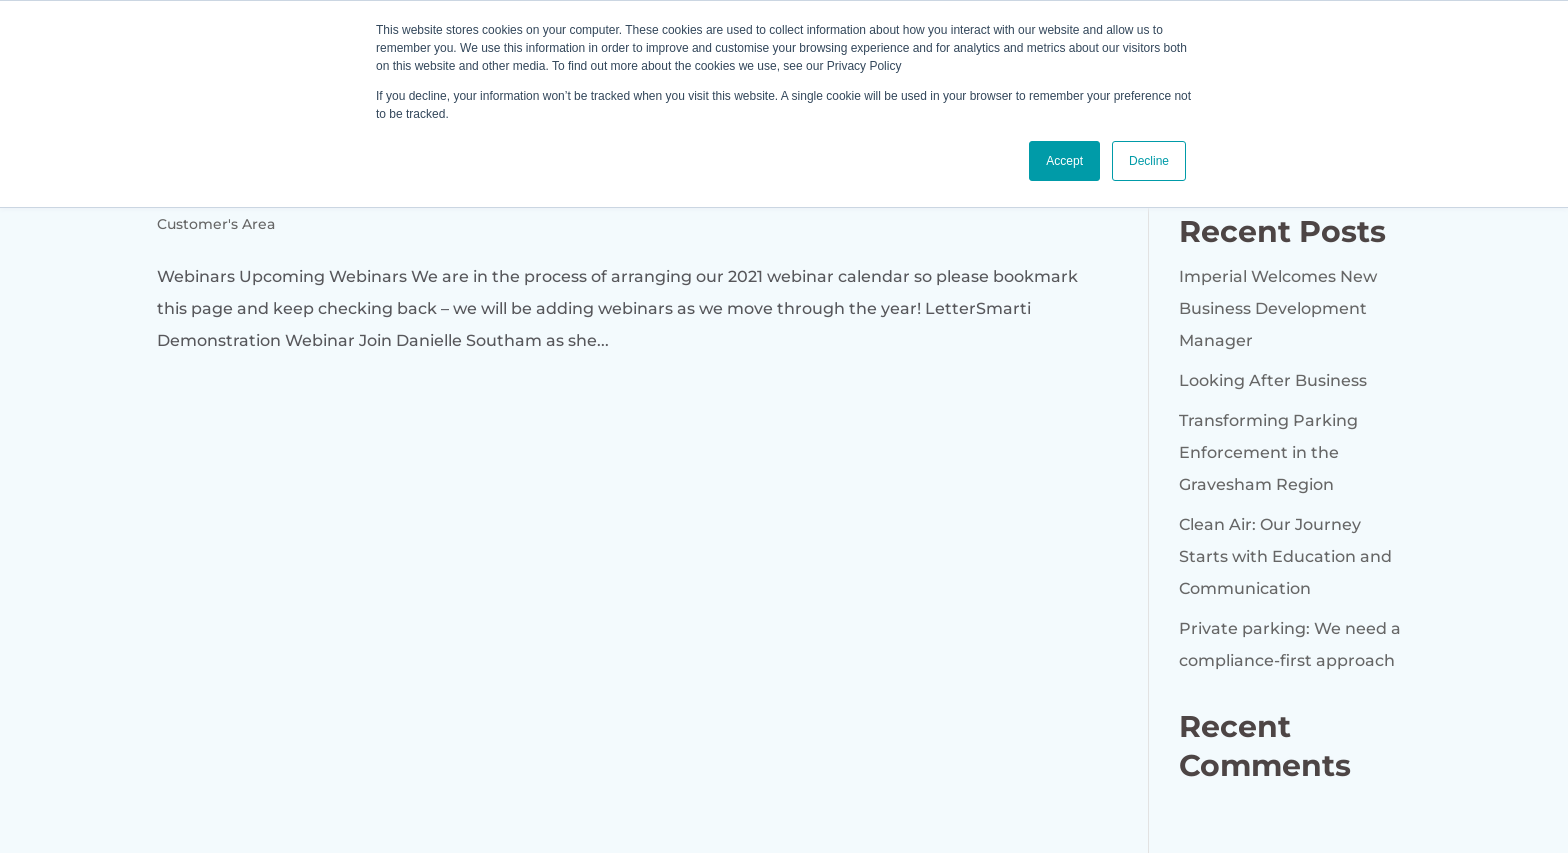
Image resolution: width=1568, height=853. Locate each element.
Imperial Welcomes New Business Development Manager (1278, 308)
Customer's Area (216, 224)
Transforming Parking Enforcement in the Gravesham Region (1268, 452)
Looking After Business (1273, 380)
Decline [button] (1149, 161)
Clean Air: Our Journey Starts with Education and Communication (1285, 556)
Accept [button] (1064, 161)
